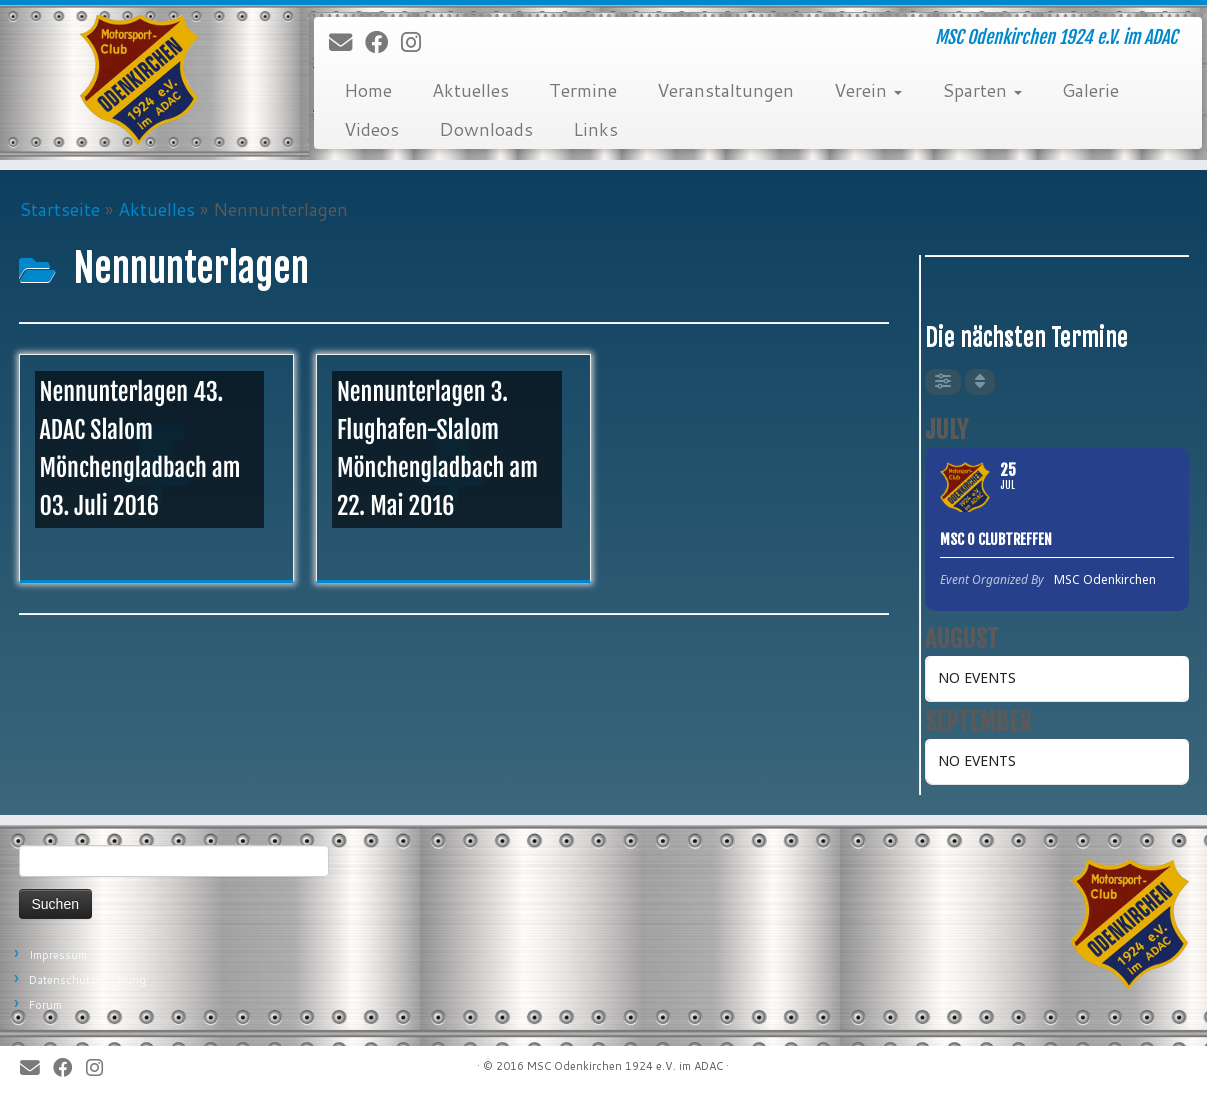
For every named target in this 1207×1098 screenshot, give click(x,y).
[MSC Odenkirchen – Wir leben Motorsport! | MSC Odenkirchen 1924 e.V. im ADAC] (139, 80)
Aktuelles (470, 90)
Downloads (486, 129)
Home (368, 90)
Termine (583, 90)
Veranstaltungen (725, 90)
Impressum (58, 955)
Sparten (982, 90)
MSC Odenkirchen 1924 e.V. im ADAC (625, 1066)
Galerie (1090, 90)
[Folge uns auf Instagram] (417, 43)
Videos (371, 129)
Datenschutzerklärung (87, 980)
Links (595, 129)
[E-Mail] (347, 43)
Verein (868, 90)
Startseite (59, 209)
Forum (45, 1005)
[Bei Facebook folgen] (383, 43)
